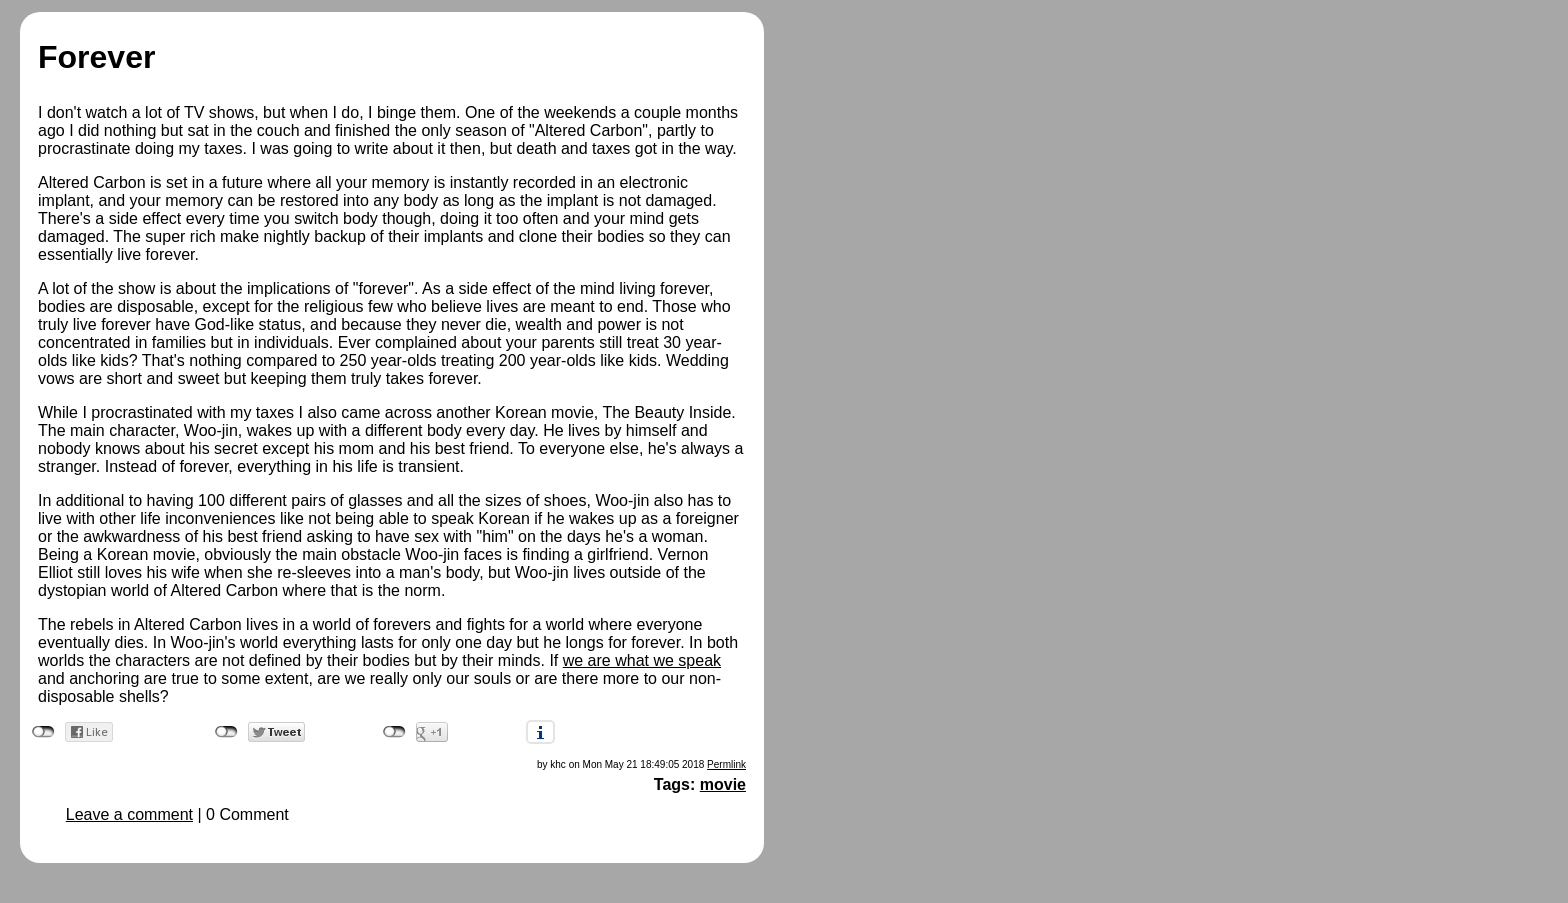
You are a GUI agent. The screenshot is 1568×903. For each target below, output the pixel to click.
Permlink (726, 764)
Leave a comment (129, 814)
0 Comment (247, 814)
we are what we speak (642, 660)
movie (723, 784)
